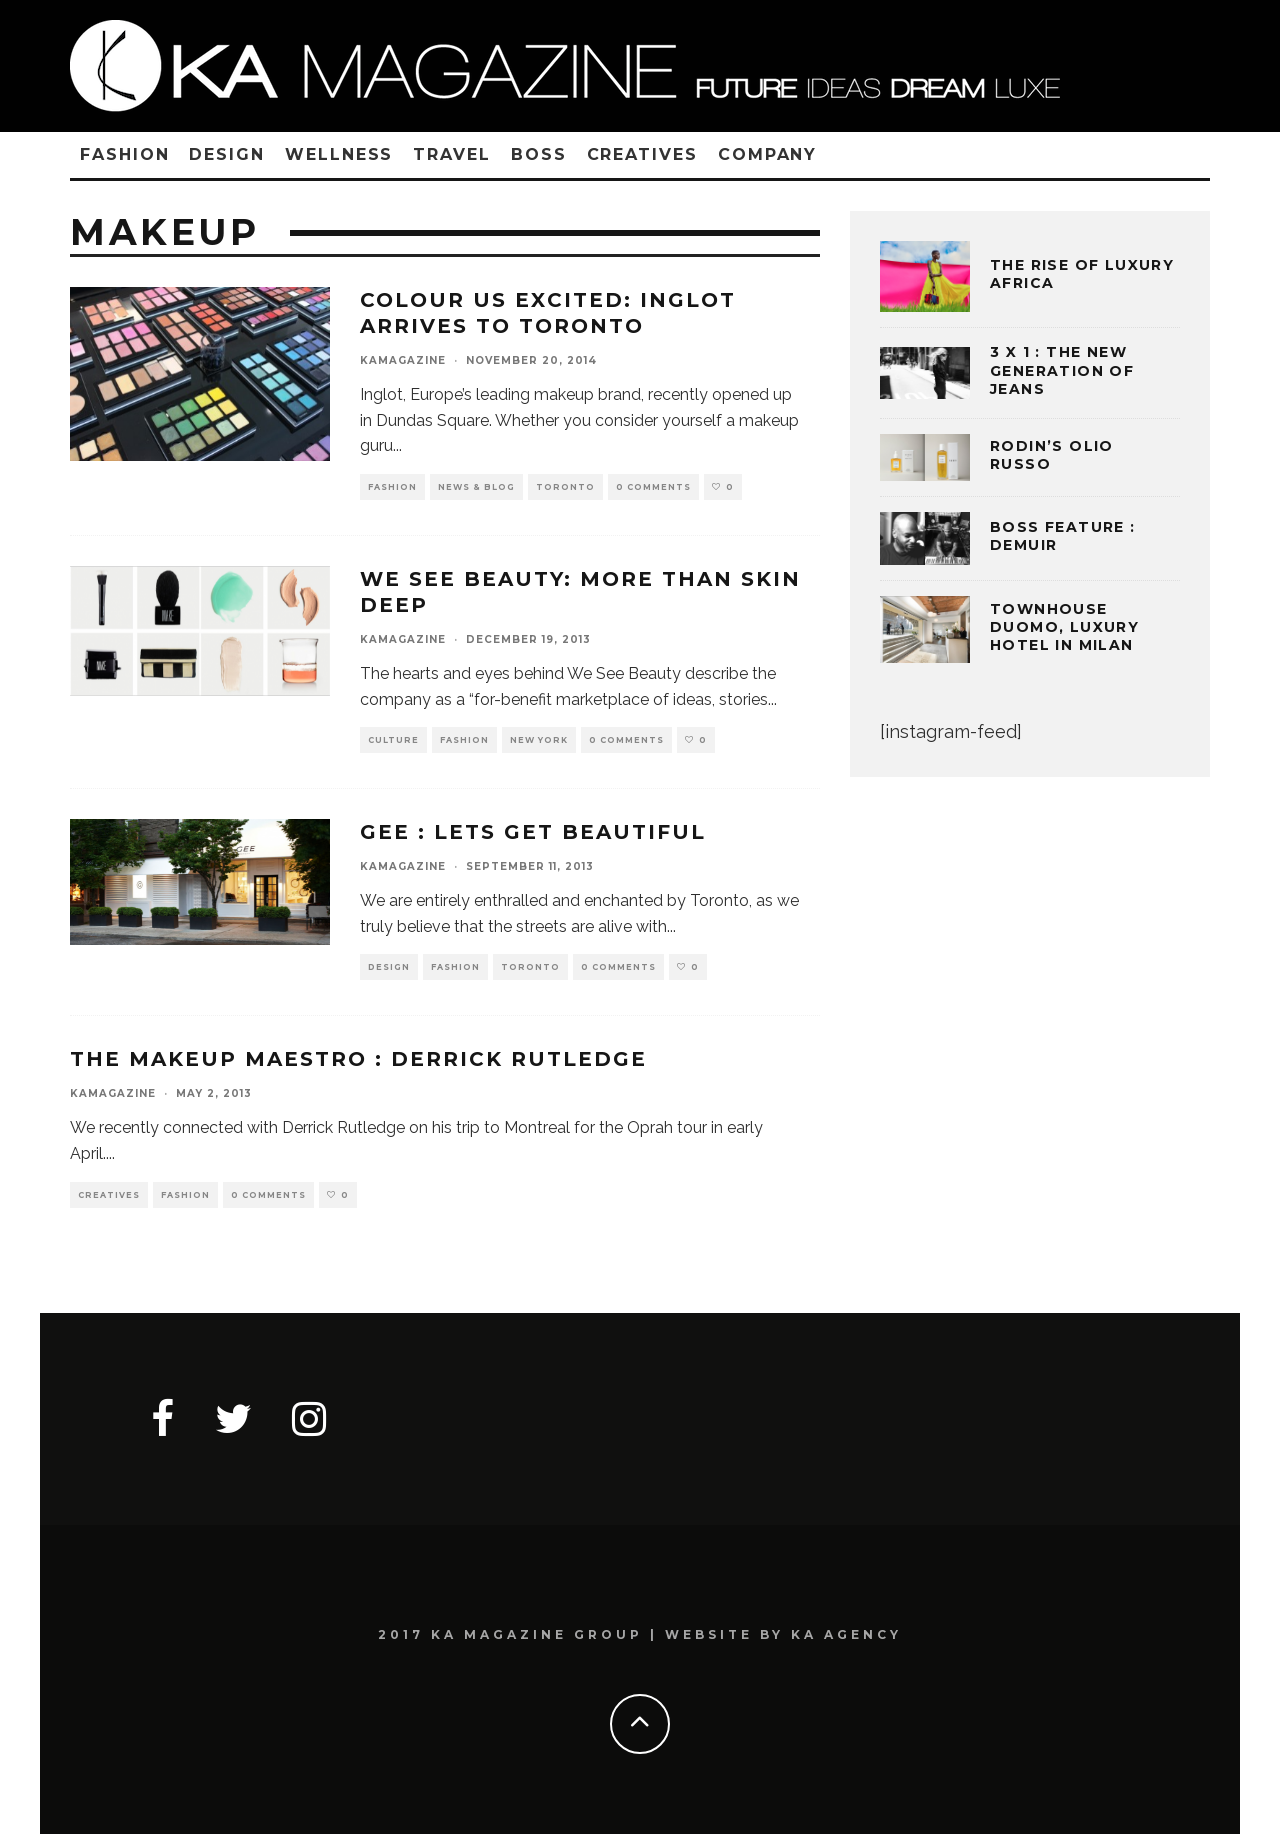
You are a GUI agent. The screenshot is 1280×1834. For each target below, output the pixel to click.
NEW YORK (539, 740)
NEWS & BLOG (476, 487)
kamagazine (403, 360)
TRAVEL (452, 154)
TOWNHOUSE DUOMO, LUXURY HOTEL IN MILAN (1064, 627)
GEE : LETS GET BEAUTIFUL (533, 832)
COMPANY (767, 154)
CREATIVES (642, 154)
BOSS (539, 154)
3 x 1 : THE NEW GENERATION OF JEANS (1062, 370)
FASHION (124, 154)
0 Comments (653, 487)
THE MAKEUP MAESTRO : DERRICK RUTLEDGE (358, 1059)
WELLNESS (339, 154)
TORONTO (565, 487)
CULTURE (393, 740)
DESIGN (227, 154)
